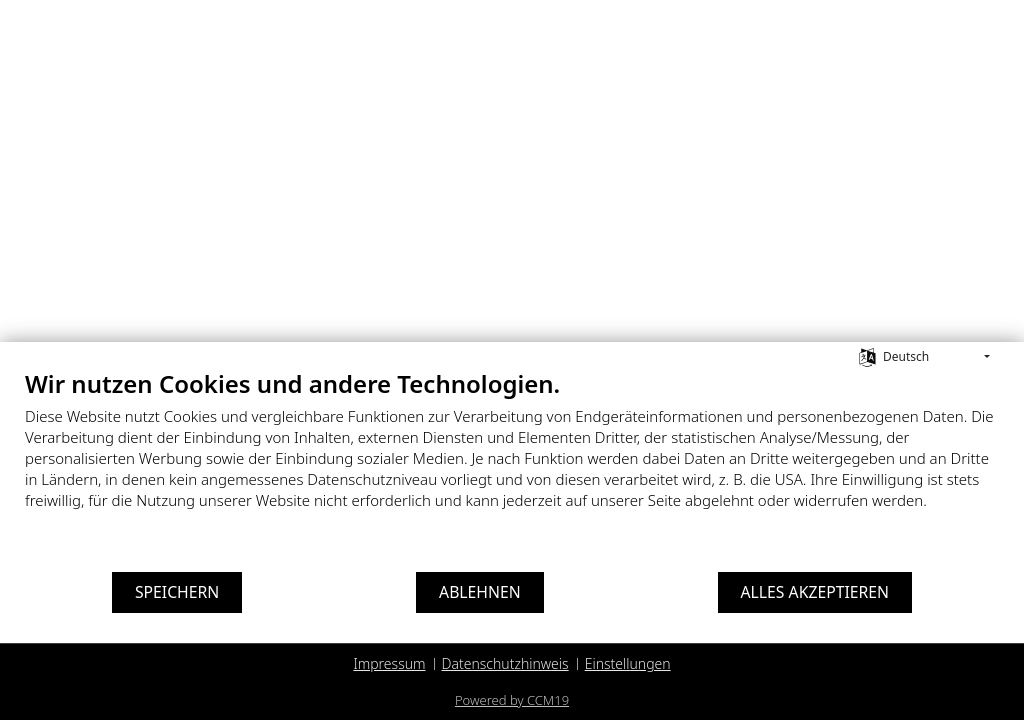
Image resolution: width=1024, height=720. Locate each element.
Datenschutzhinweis (505, 663)
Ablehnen (480, 592)
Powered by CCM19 (512, 700)
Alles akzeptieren (815, 592)
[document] (512, 454)
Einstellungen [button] (628, 663)
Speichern (177, 592)
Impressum (389, 663)
